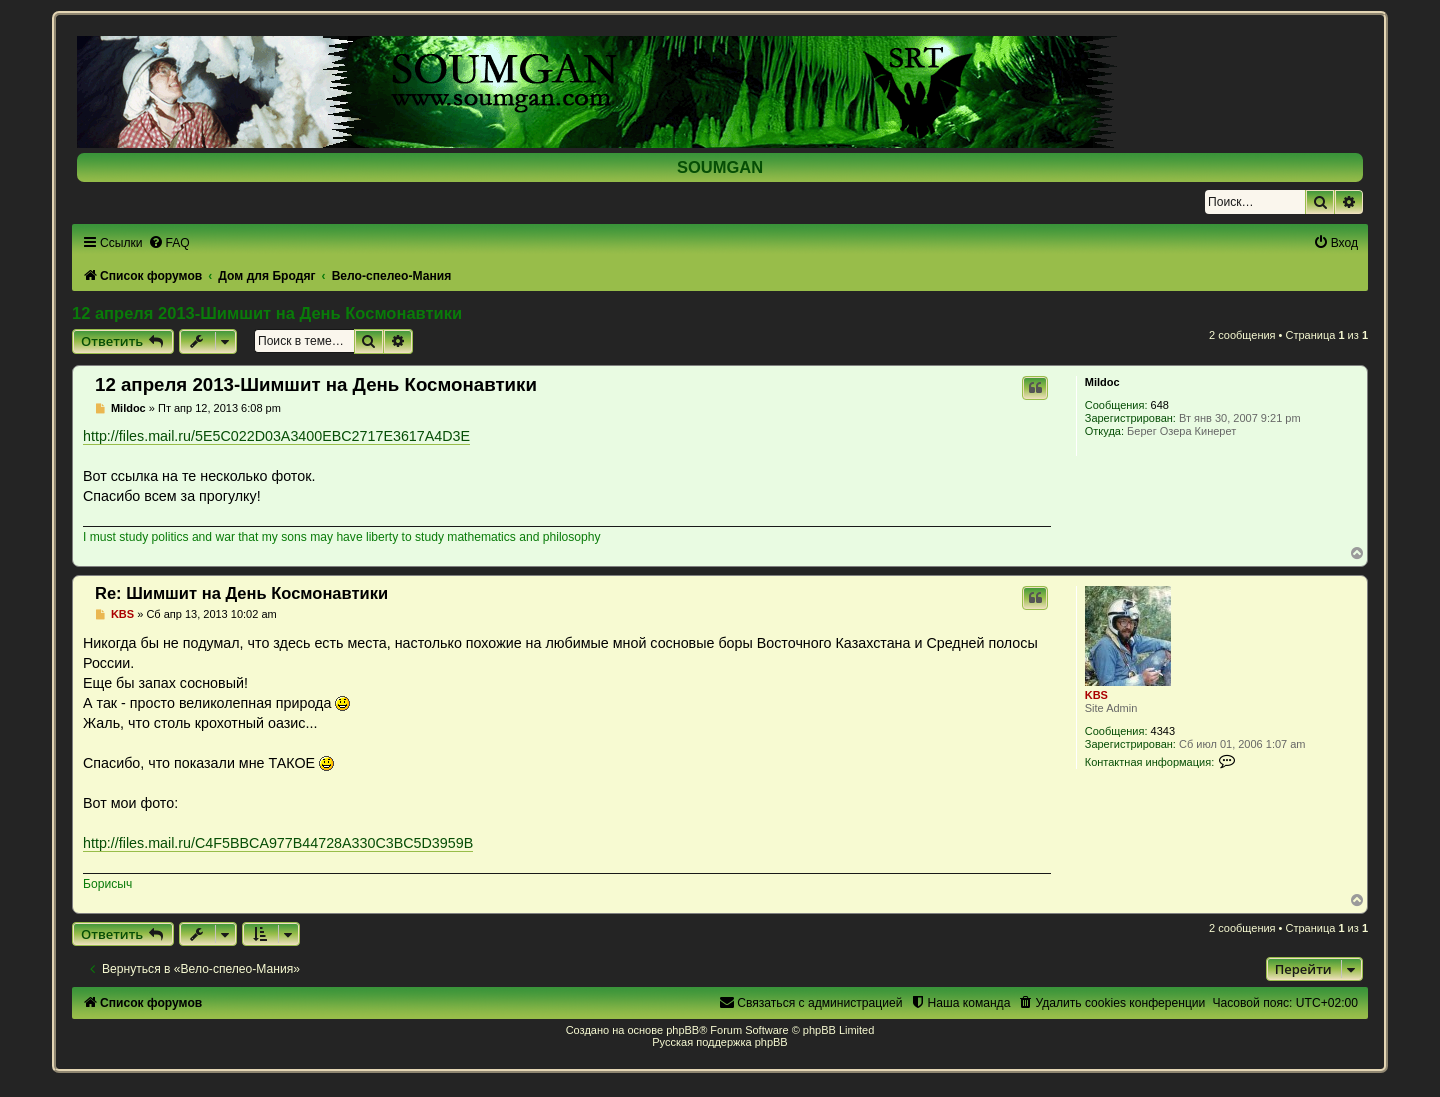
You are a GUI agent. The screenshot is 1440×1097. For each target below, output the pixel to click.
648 (1160, 405)
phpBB (682, 1030)
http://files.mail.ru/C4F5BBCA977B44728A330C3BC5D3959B (278, 843)
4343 (1163, 731)
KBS (1096, 695)
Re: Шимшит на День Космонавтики (241, 593)
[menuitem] (169, 243)
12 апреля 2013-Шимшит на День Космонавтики (267, 313)
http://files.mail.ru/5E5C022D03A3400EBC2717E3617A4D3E (276, 436)
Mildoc (1102, 382)
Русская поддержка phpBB (719, 1042)
